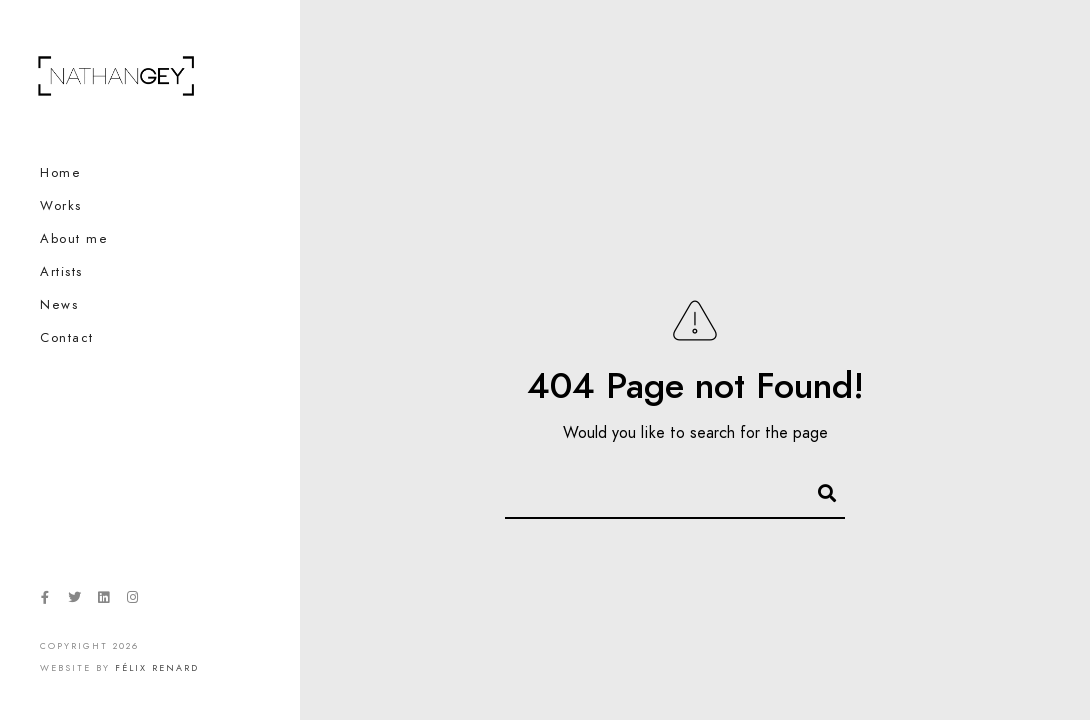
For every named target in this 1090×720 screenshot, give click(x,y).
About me (74, 239)
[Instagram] (133, 601)
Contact (67, 338)
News (59, 305)
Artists (61, 272)
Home (60, 173)
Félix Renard (157, 668)
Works (61, 206)
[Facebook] (45, 601)
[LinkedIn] (103, 601)
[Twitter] (74, 601)
